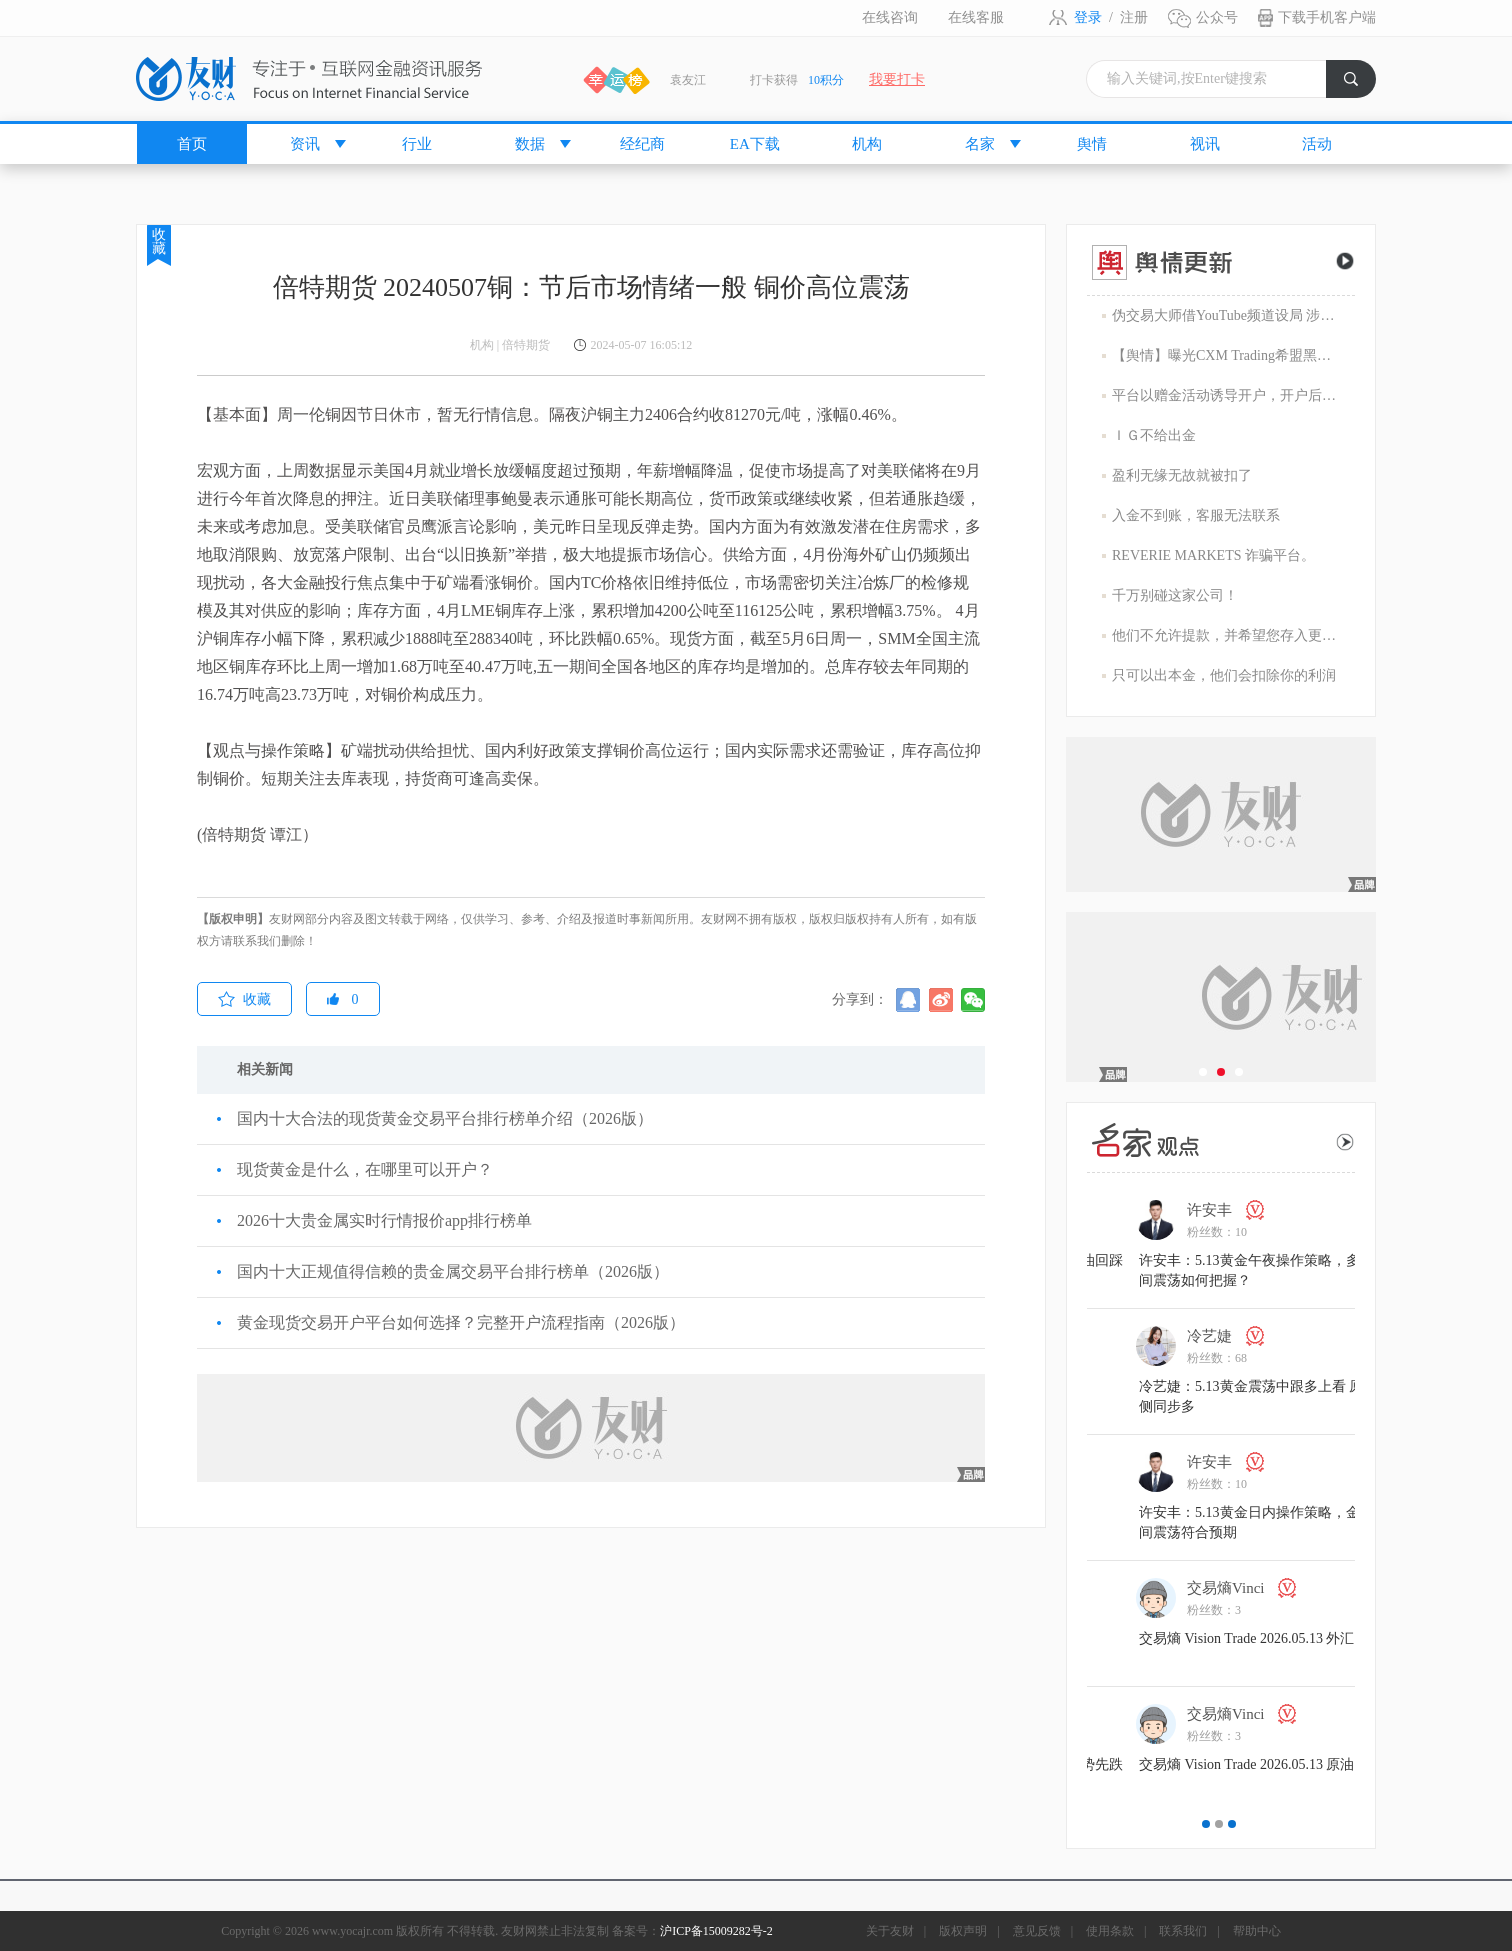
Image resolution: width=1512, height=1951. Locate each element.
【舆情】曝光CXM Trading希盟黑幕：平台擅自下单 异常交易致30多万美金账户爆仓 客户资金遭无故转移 (1226, 355)
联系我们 (1183, 1931)
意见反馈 (1037, 1931)
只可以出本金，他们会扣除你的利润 (1224, 675)
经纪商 (642, 144)
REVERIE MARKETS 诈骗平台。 (1213, 555)
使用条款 (1110, 1931)
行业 (417, 144)
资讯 (305, 144)
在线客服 (976, 17)
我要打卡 (897, 79)
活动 (1317, 144)
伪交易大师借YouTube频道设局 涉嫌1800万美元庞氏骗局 (1226, 315)
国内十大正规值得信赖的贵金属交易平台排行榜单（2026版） (453, 1271)
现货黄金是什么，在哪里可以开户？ (365, 1169)
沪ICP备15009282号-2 (716, 1931)
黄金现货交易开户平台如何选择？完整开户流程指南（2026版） (461, 1322)
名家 (980, 144)
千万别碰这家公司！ (1175, 595)
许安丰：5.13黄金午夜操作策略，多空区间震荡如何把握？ (1346, 1270)
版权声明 (963, 1931)
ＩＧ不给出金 (1154, 435)
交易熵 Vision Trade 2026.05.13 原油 (1329, 1764)
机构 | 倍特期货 (510, 345)
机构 (867, 144)
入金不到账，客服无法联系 (1196, 515)
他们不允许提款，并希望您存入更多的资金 (1226, 635)
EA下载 (755, 144)
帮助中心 (1257, 1931)
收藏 (159, 241)
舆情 (1092, 144)
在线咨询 (890, 17)
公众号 (1217, 17)
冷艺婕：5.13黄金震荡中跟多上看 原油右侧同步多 (1348, 1396)
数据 (530, 144)
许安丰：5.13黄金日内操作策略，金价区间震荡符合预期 (1346, 1522)
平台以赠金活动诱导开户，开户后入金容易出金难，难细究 (1226, 395)
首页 (192, 144)
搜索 (1360, 84)
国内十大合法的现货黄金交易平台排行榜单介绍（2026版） (445, 1118)
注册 (1134, 17)
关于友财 (890, 1931)
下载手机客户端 (1327, 17)
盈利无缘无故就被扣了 (1182, 475)
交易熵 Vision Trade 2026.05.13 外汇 (1329, 1638)
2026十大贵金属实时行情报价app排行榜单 (384, 1220)
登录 (1088, 17)
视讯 (1205, 144)
